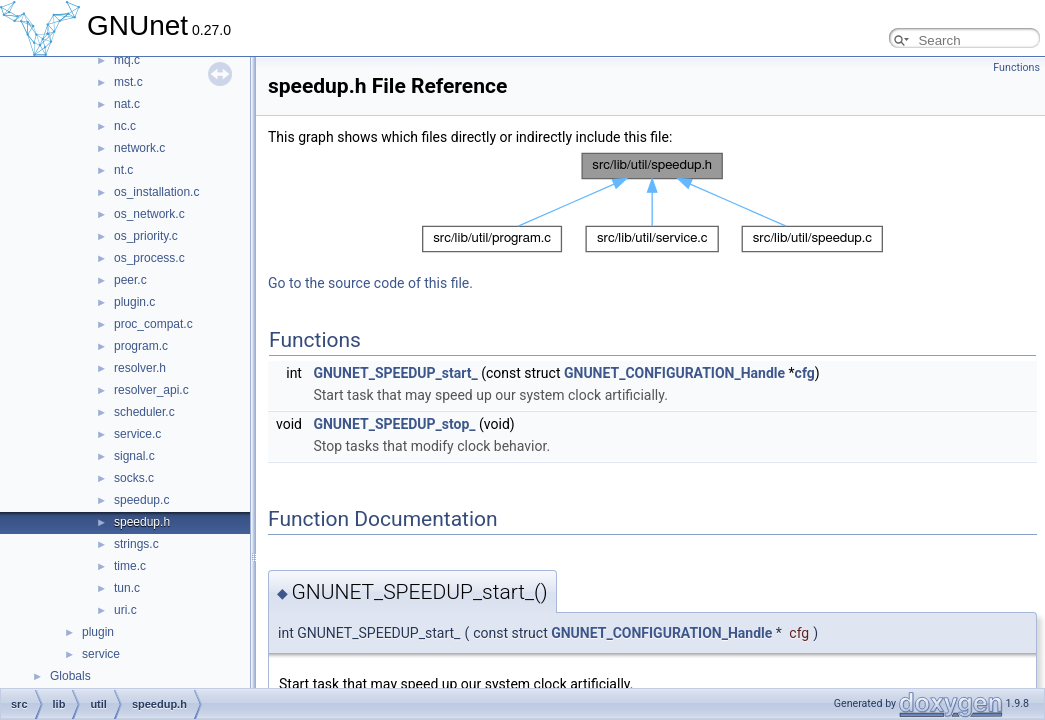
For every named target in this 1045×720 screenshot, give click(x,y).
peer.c (130, 280)
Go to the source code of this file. (370, 283)
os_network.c (149, 214)
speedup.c (141, 500)
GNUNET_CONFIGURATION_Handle (674, 373)
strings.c (136, 544)
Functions (1016, 67)
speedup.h (142, 522)
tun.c (127, 588)
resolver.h (140, 368)
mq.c (127, 60)
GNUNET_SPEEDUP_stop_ (394, 424)
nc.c (125, 126)
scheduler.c (144, 412)
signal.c (134, 456)
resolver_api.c (151, 390)
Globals (70, 676)
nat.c (127, 104)
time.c (130, 566)
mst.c (128, 82)
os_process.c (149, 258)
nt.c (123, 170)
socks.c (134, 478)
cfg (805, 373)
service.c (137, 434)
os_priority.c (146, 236)
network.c (139, 148)
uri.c (125, 610)
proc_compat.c (153, 324)
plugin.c (134, 302)
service (101, 654)
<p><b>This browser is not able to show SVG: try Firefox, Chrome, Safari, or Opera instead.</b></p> (652, 203)
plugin (98, 632)
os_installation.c (156, 192)
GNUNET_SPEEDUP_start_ (395, 373)
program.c (141, 346)
